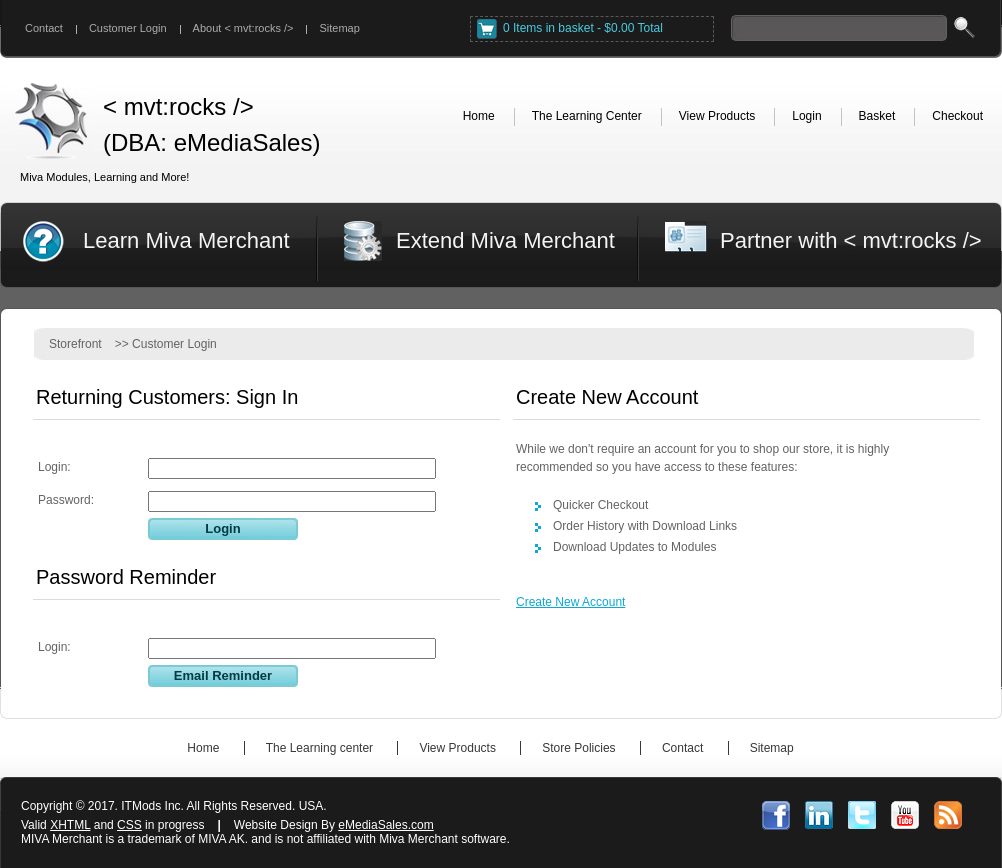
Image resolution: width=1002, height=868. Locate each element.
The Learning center (319, 748)
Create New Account (570, 602)
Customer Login (128, 28)
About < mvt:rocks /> (243, 28)
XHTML (70, 825)
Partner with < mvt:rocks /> (851, 240)
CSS (129, 825)
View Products (457, 748)
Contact (44, 28)
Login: (54, 467)
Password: (66, 500)
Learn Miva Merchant (186, 240)
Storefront (75, 344)
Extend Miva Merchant (505, 240)
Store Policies (578, 748)
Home (203, 748)
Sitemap (339, 28)
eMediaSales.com (385, 825)
